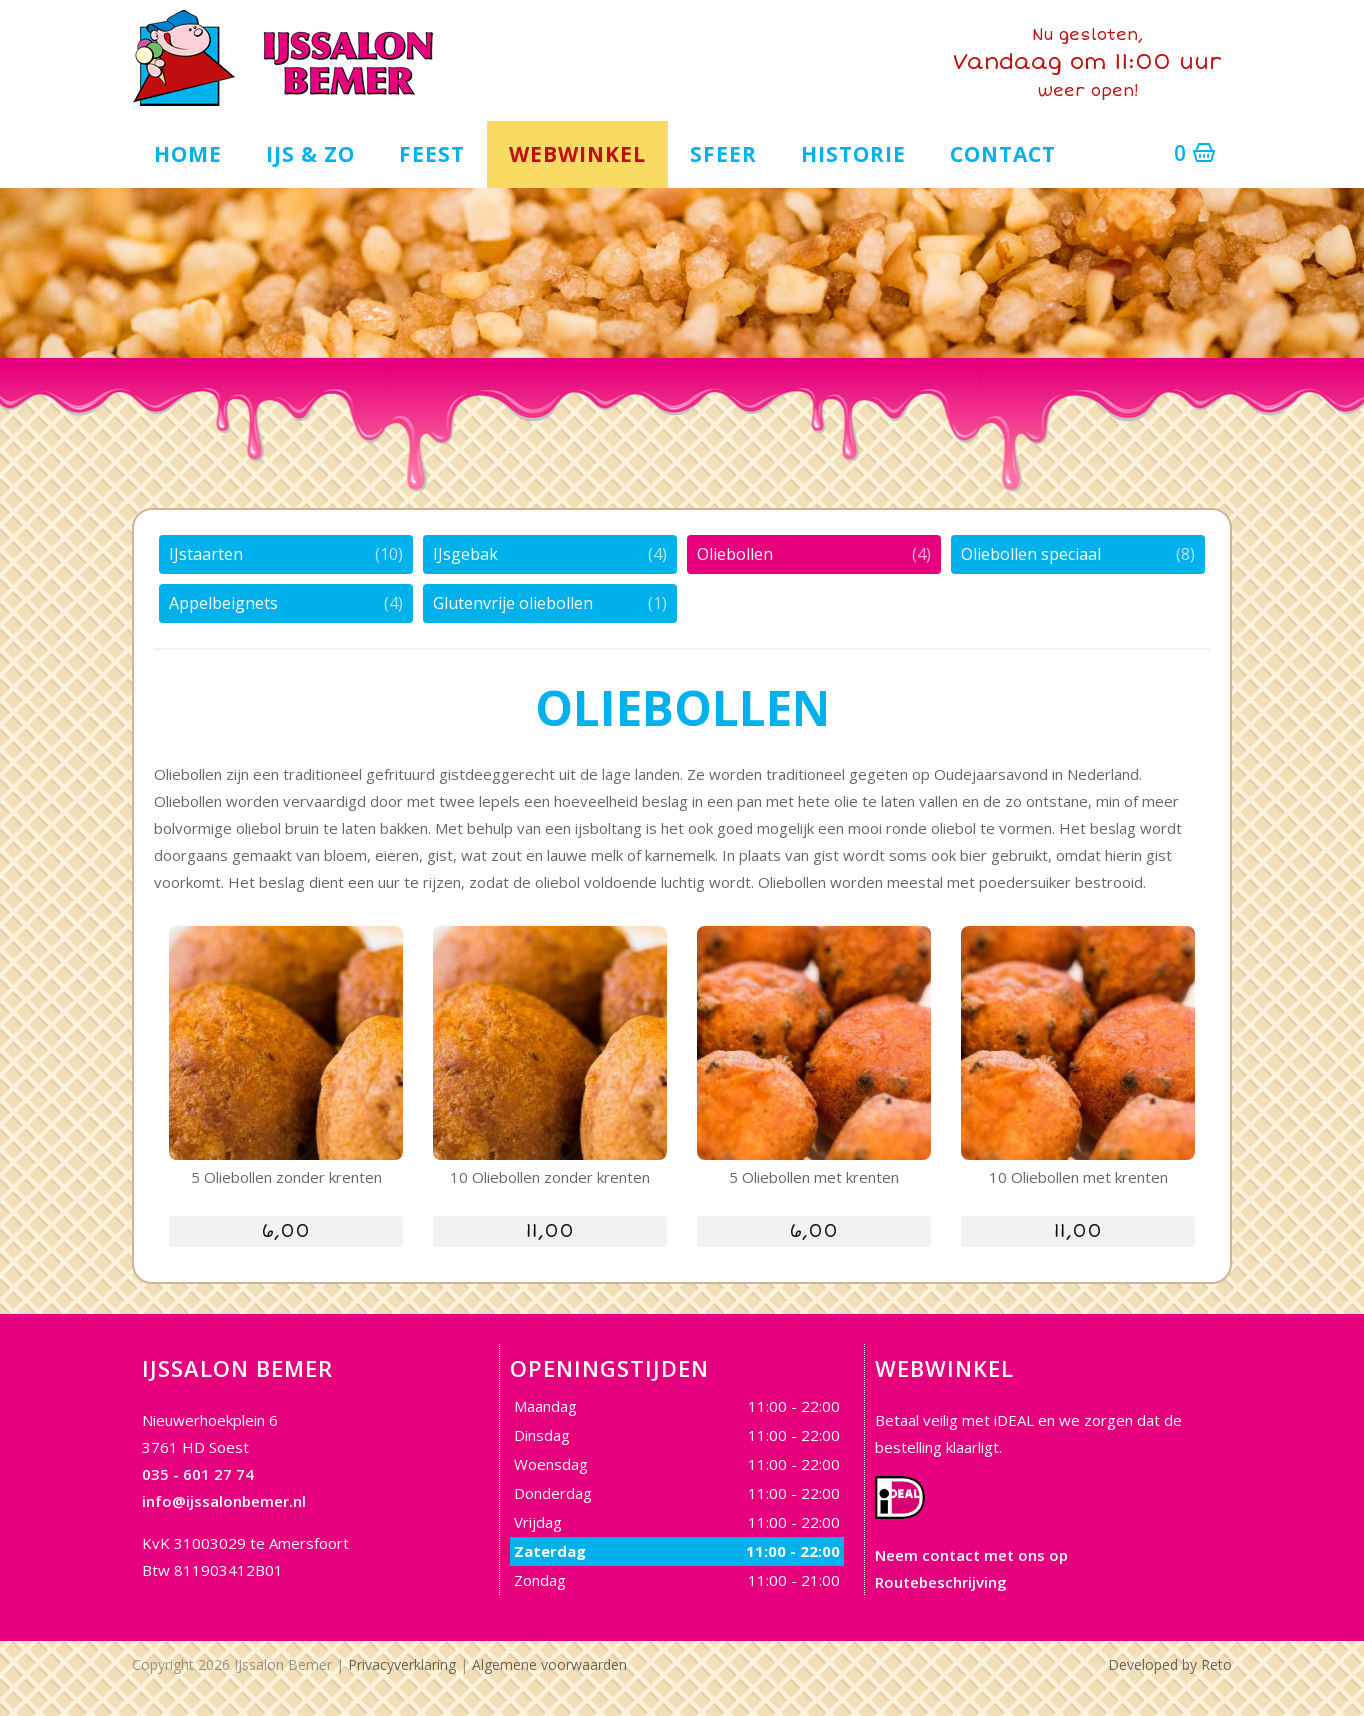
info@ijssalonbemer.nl (224, 1499)
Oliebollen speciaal (1031, 552)
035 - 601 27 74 (198, 1472)
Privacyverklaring (402, 1662)
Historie (853, 151)
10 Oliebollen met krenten (1078, 1175)
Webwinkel (577, 151)
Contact (1003, 151)
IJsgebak (465, 552)
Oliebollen (735, 552)
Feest (432, 151)
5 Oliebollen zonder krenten (286, 1175)
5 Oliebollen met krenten (814, 1175)
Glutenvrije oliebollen (513, 601)
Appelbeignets (223, 601)
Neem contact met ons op (971, 1553)
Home (188, 151)
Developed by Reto (1170, 1662)
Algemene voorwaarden (549, 1662)
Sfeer (723, 151)
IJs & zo (310, 151)
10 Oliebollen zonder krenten (550, 1175)
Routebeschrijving (941, 1580)
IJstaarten (206, 552)
